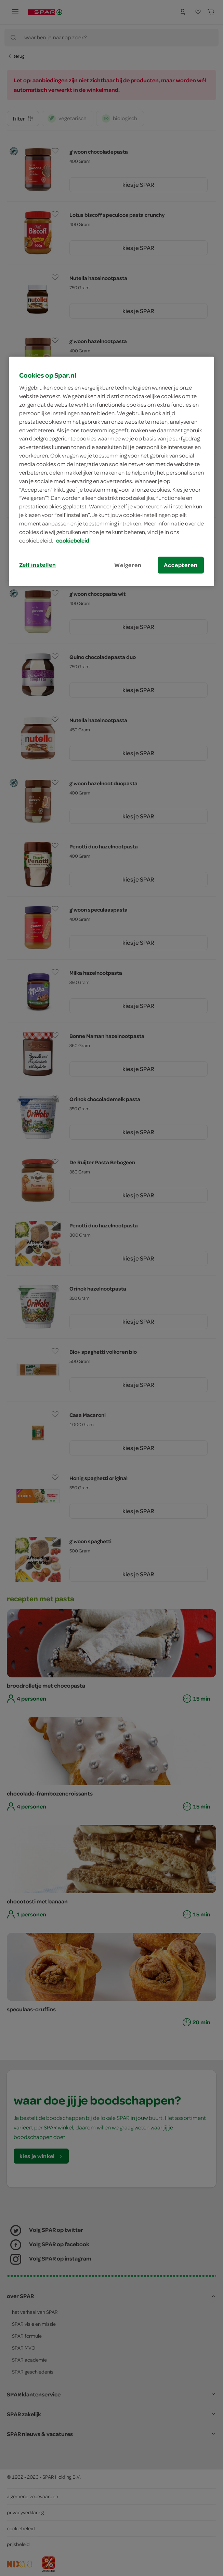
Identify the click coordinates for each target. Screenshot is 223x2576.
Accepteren (180, 564)
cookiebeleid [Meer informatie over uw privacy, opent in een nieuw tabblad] (72, 540)
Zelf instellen (37, 564)
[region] (111, 471)
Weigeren (128, 564)
